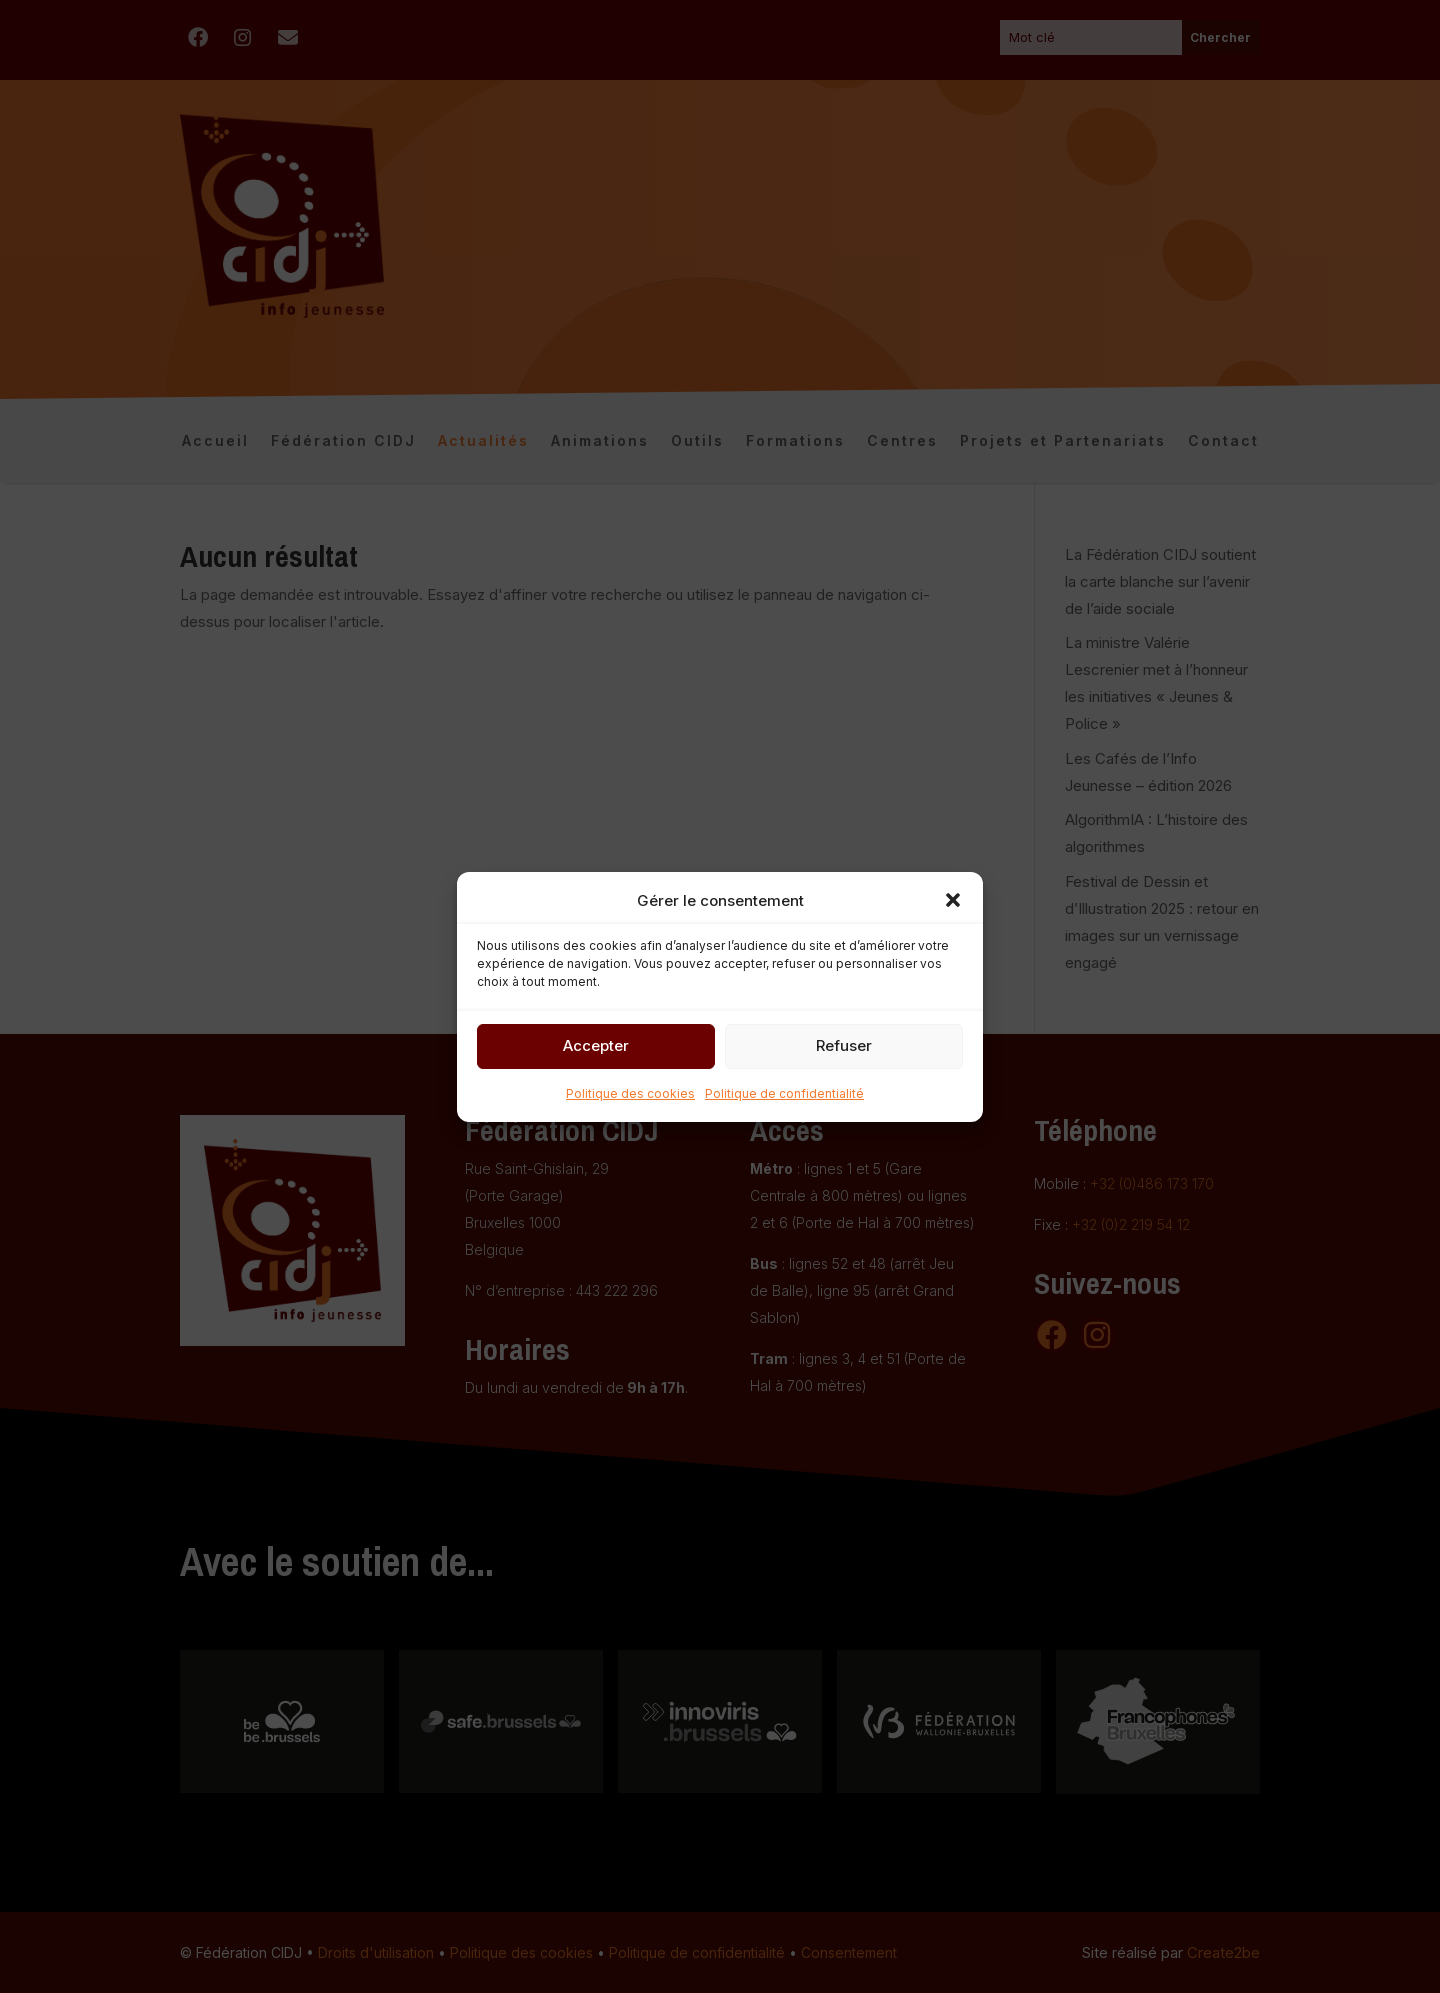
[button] (953, 900)
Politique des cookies (630, 1093)
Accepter (596, 1045)
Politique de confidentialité (784, 1093)
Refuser (844, 1045)
